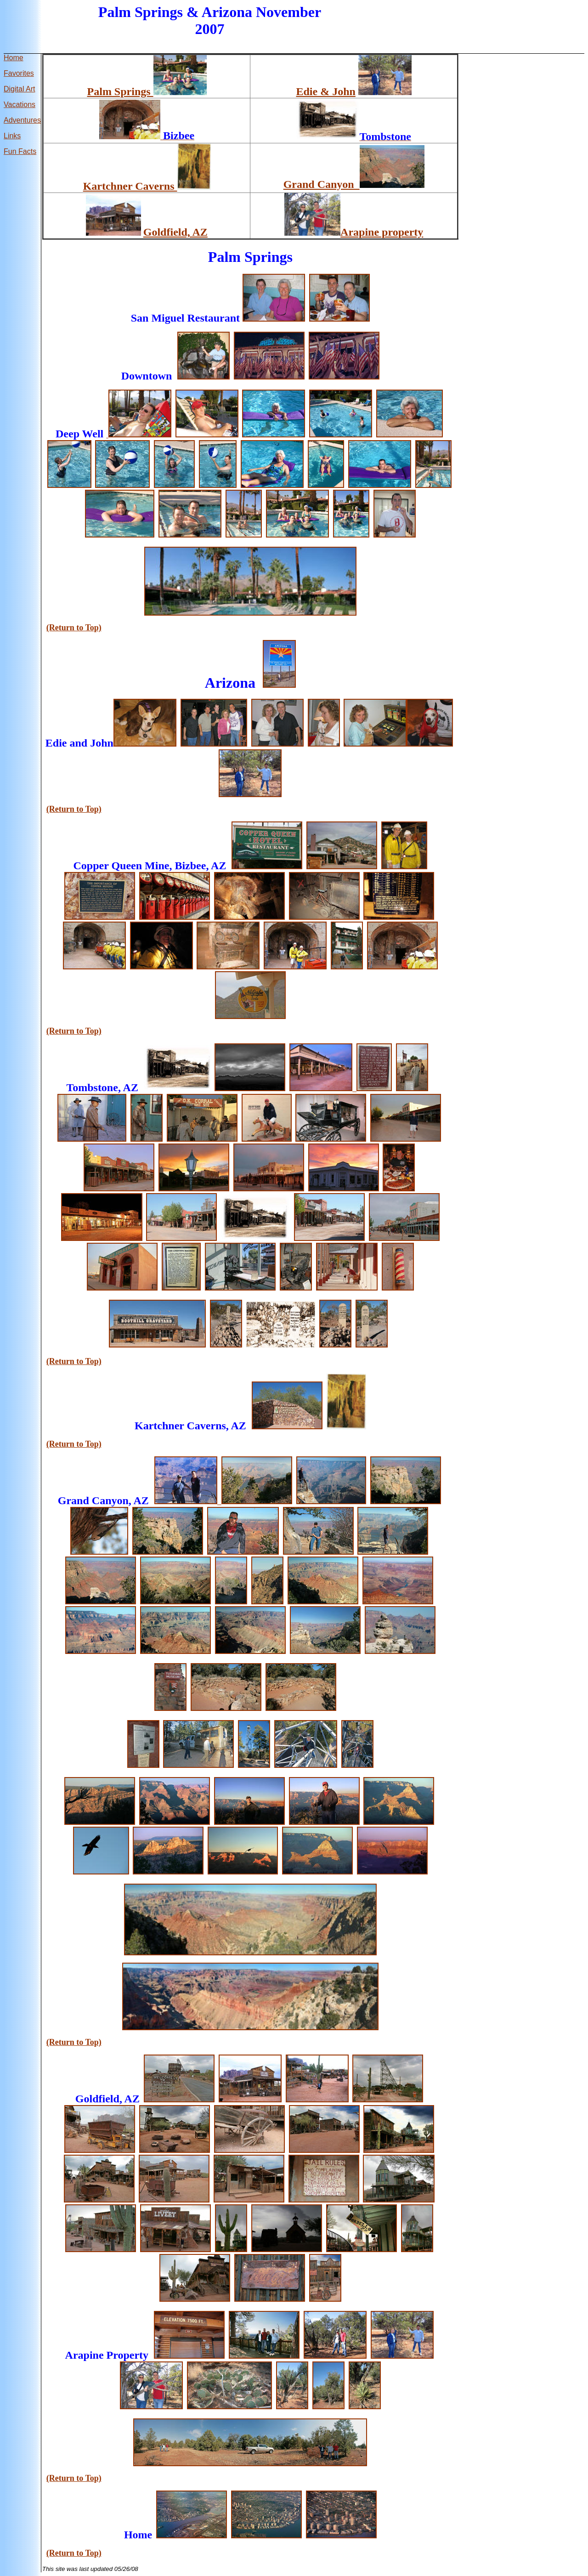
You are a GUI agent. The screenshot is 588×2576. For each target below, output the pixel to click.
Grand (73, 1500)
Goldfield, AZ (175, 232)
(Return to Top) (74, 627)
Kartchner (159, 1426)
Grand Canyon (321, 184)
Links (12, 136)
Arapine (84, 2355)
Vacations (19, 104)
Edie (56, 743)
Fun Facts (20, 151)
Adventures (22, 120)
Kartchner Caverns (130, 186)
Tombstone (92, 1087)
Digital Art (19, 89)
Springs (159, 12)
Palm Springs (120, 91)
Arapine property (381, 232)
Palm (224, 257)
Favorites (19, 73)
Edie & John (326, 91)
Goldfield (97, 2099)
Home (13, 58)
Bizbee (190, 866)
